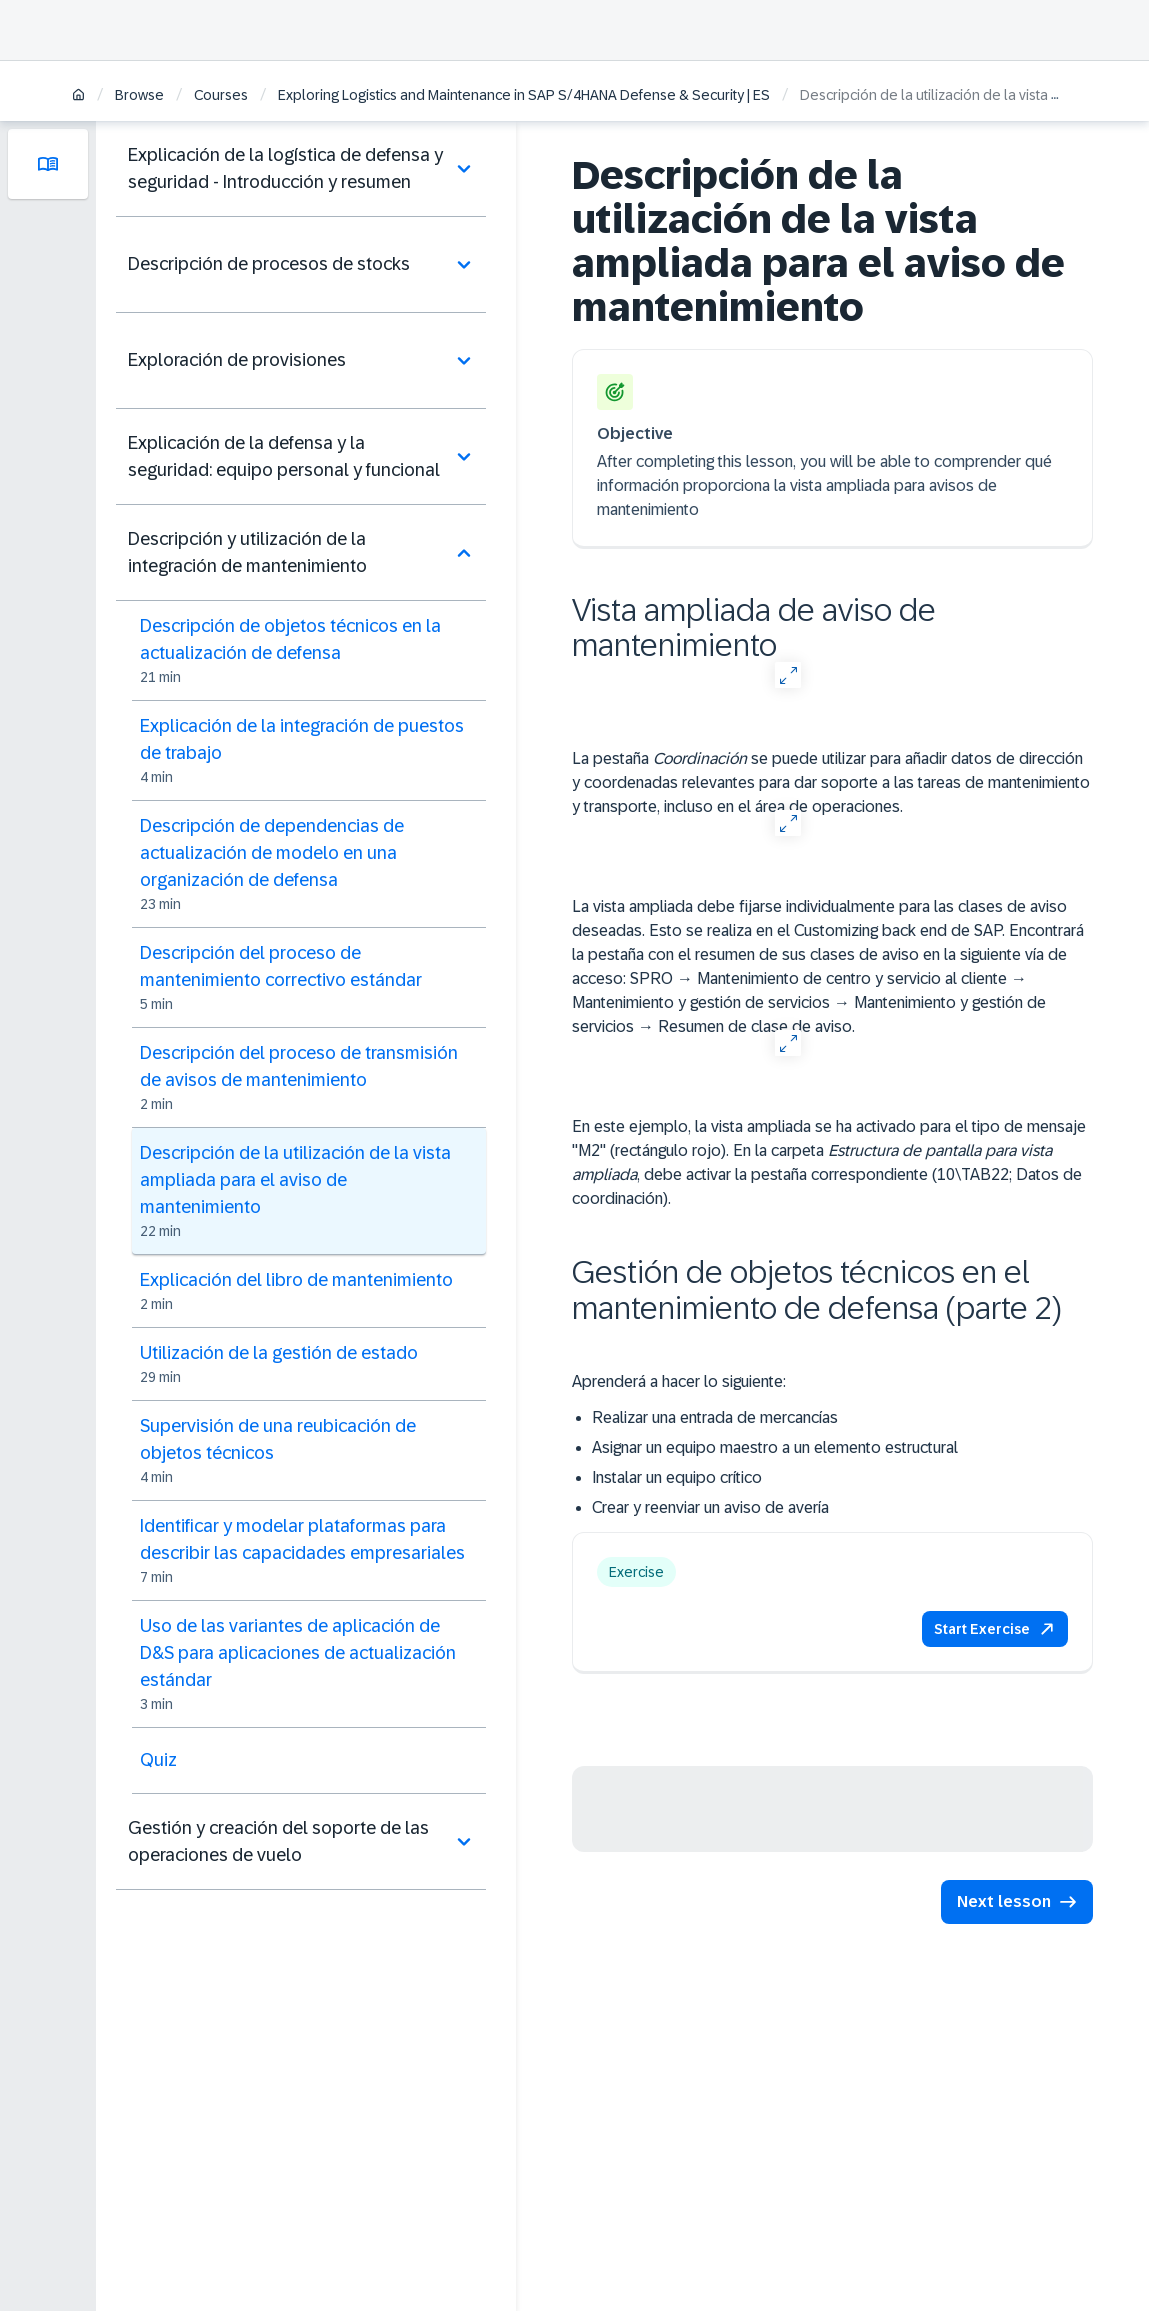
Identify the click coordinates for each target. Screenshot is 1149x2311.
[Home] (78, 96)
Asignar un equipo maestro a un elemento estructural (775, 1447)
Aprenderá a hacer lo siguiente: (679, 1381)
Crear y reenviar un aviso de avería (710, 1507)
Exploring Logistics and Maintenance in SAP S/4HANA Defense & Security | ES (524, 95)
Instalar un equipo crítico (677, 1477)
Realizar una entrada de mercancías (715, 1417)
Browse (139, 95)
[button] (995, 1629)
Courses (221, 95)
